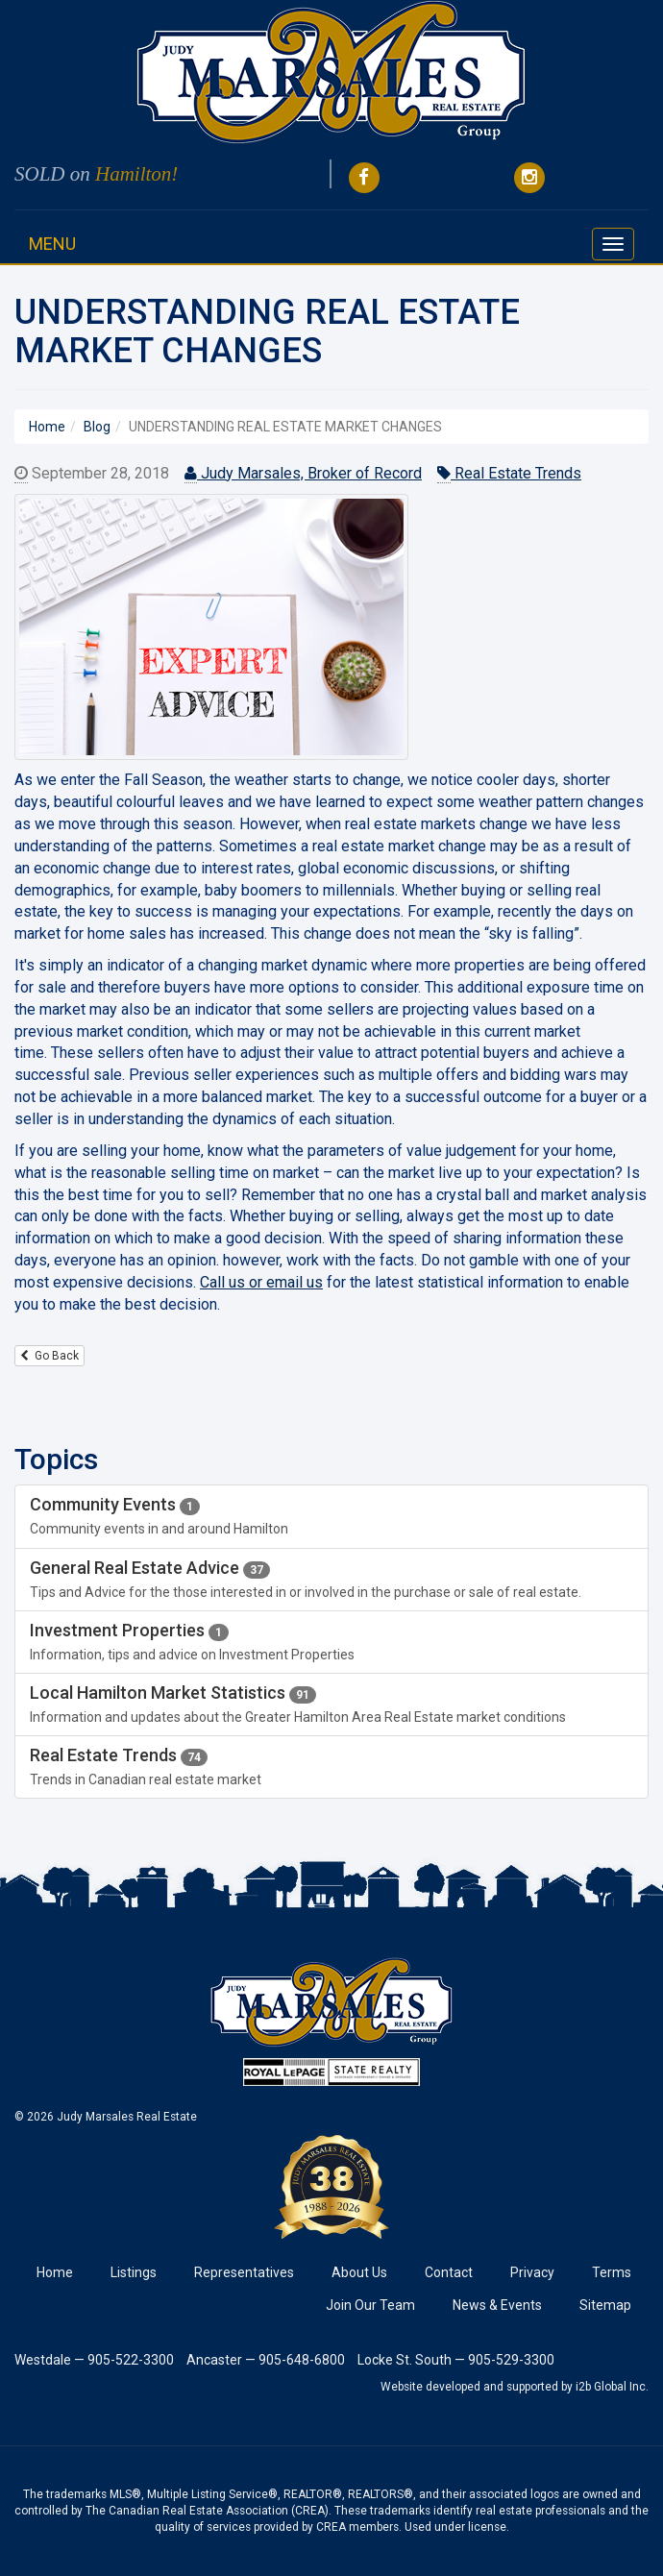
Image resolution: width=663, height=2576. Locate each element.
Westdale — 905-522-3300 (94, 2359)
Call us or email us (261, 1282)
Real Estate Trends (509, 473)
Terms (611, 2272)
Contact (449, 2272)
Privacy (532, 2272)
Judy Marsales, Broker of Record (303, 473)
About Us (359, 2272)
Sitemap (605, 2305)
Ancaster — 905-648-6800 (265, 2359)
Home (55, 2272)
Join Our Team (370, 2305)
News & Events (497, 2305)
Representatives (244, 2272)
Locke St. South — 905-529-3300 (455, 2359)
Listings (133, 2272)
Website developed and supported (469, 2386)
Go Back (49, 1355)
